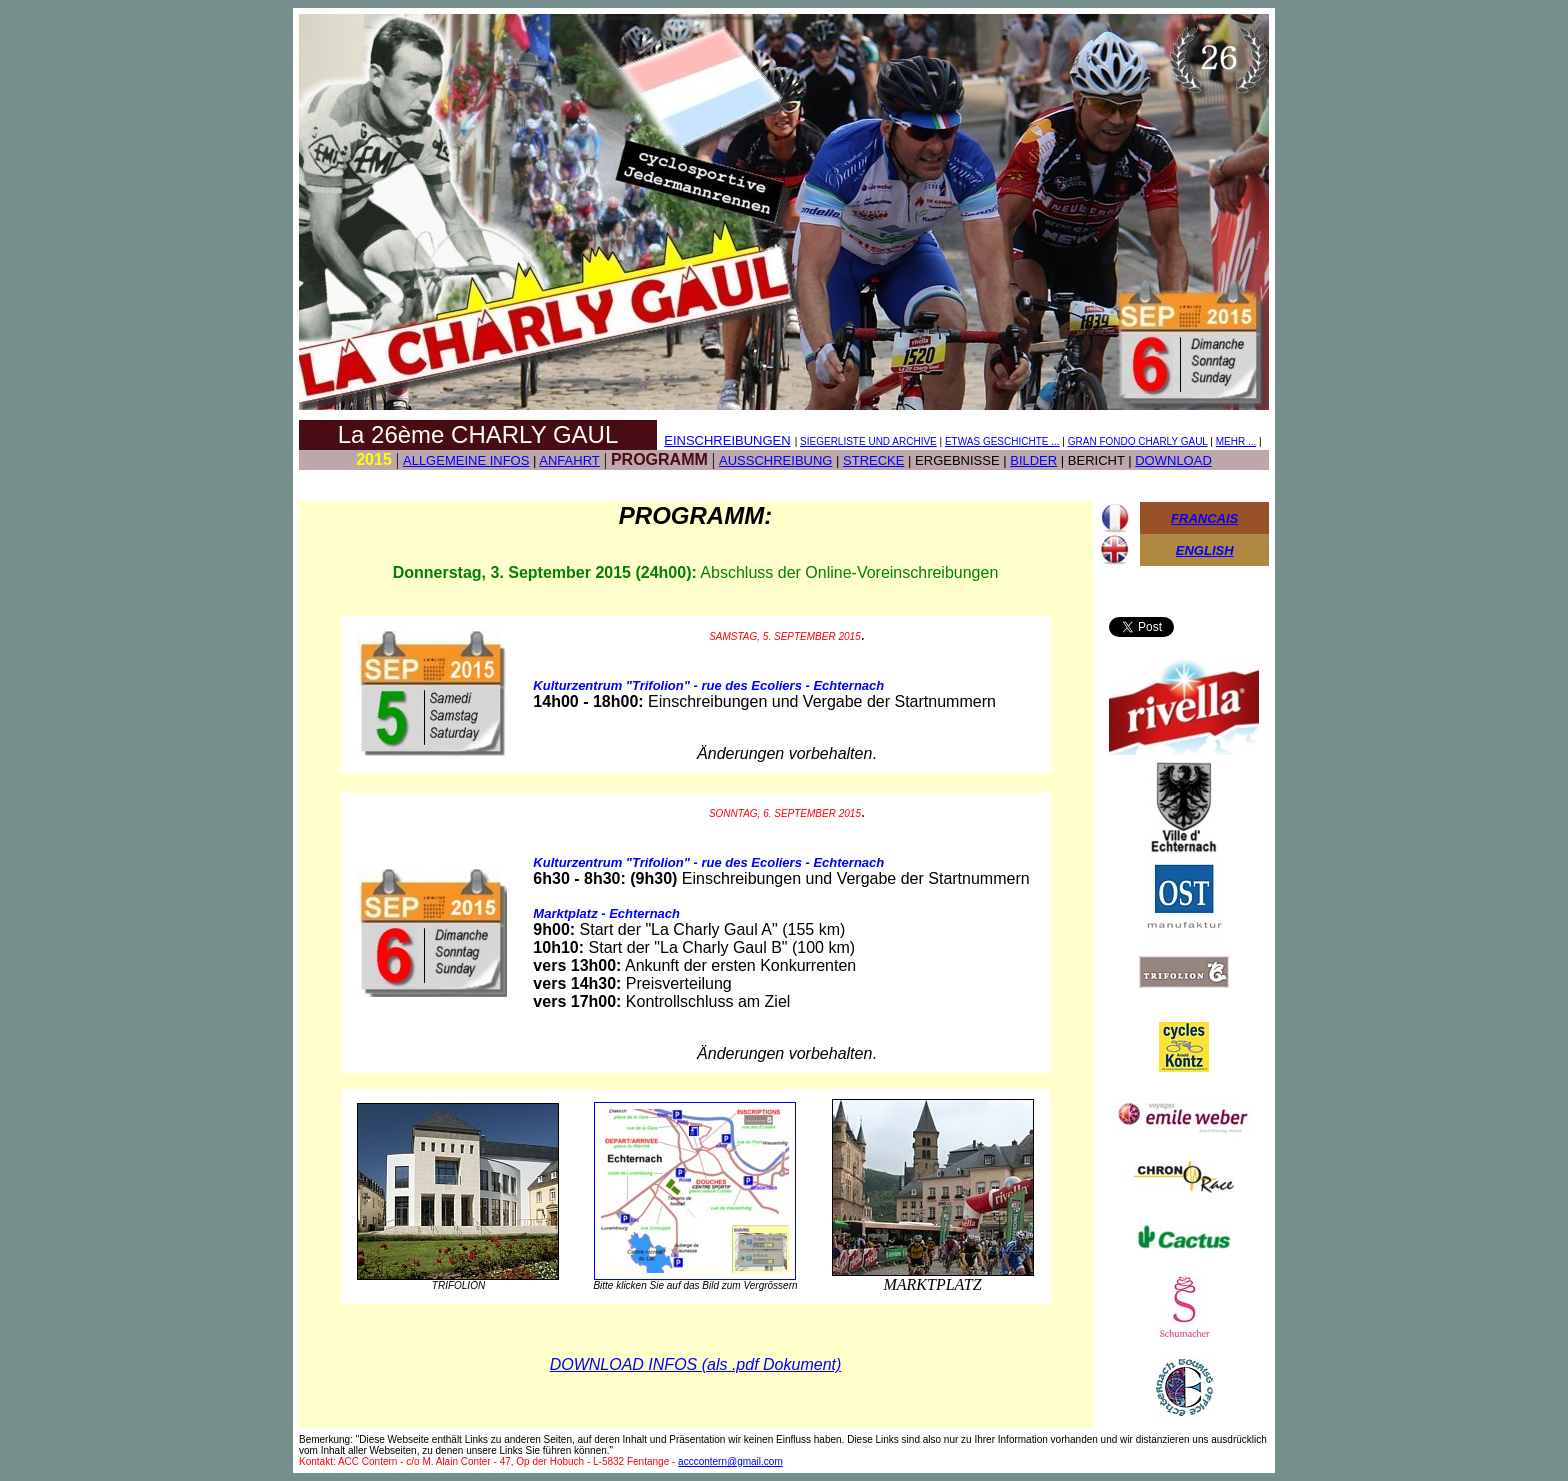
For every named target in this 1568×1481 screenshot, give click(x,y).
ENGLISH (1205, 550)
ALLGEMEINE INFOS (466, 460)
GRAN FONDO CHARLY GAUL (1138, 441)
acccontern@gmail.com (730, 1461)
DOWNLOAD (1173, 460)
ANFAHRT (569, 460)
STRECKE (873, 460)
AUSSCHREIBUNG (775, 460)
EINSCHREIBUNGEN (727, 440)
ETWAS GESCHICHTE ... (1002, 441)
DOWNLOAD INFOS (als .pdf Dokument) (696, 1364)
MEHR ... (1236, 441)
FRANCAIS (1204, 518)
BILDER (1033, 460)
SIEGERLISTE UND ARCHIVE (868, 441)
